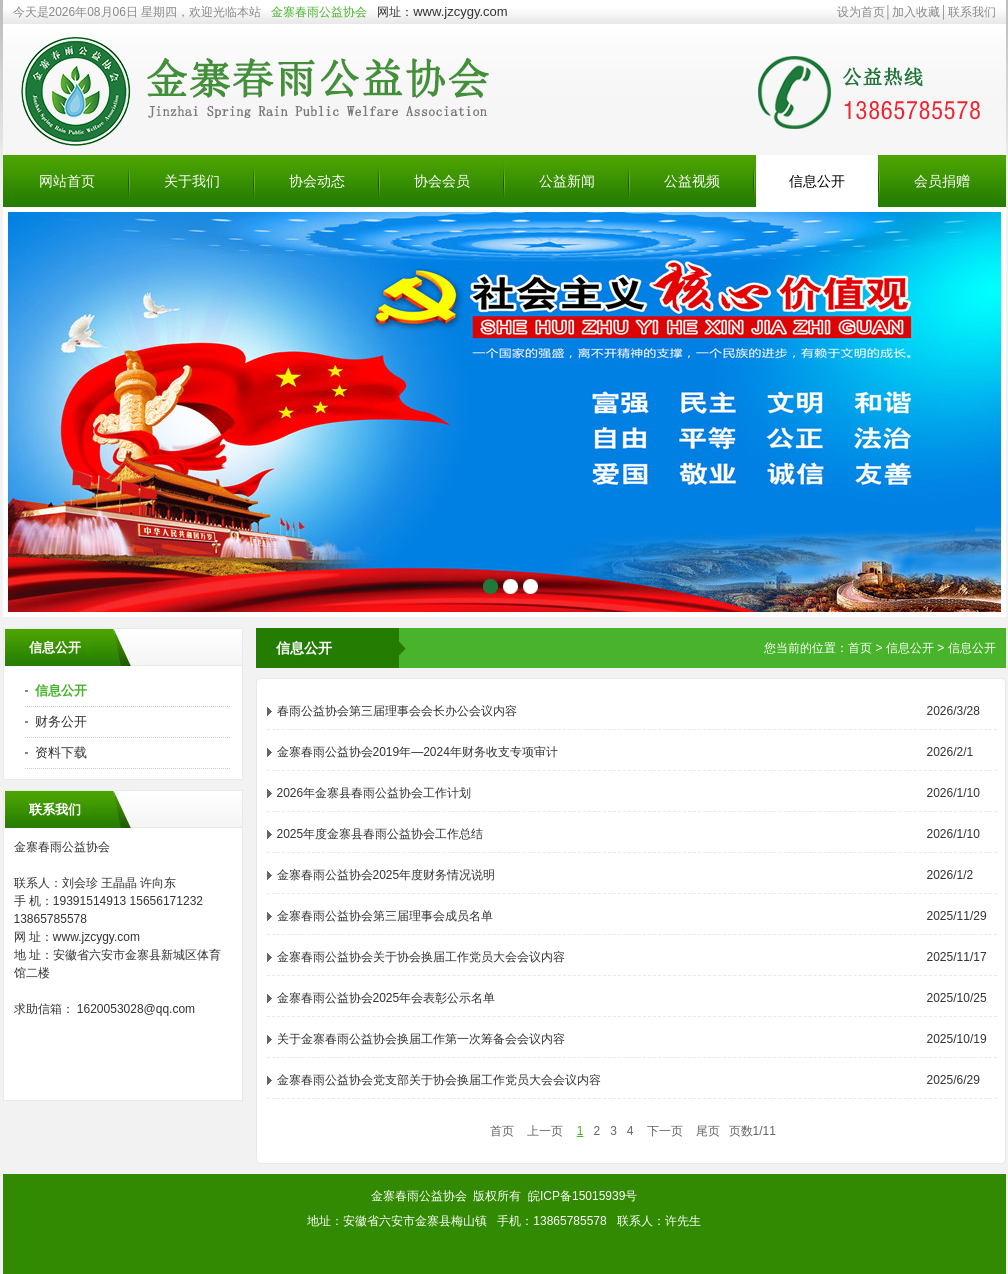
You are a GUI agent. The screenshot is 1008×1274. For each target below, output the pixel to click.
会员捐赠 (942, 181)
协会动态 (317, 181)
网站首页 (67, 181)
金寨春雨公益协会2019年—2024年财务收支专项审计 (417, 752)
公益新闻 (567, 181)
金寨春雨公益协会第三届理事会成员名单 (385, 916)
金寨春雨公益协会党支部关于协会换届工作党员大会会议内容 (439, 1080)
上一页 (545, 1131)
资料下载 (61, 752)
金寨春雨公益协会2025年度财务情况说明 (386, 875)
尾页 (708, 1131)
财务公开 (61, 721)
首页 (860, 648)
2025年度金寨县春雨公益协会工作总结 (380, 834)
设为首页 (861, 12)
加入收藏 (916, 12)
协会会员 (442, 181)
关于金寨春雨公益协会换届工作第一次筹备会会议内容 (421, 1039)
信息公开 (817, 181)
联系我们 (972, 12)
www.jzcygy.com (460, 11)
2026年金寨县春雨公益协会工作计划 (374, 793)
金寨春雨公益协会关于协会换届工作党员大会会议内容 (421, 957)
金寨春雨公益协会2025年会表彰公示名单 (386, 998)
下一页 (665, 1131)
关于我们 (192, 181)
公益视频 (692, 181)
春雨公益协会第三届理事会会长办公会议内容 (397, 711)
